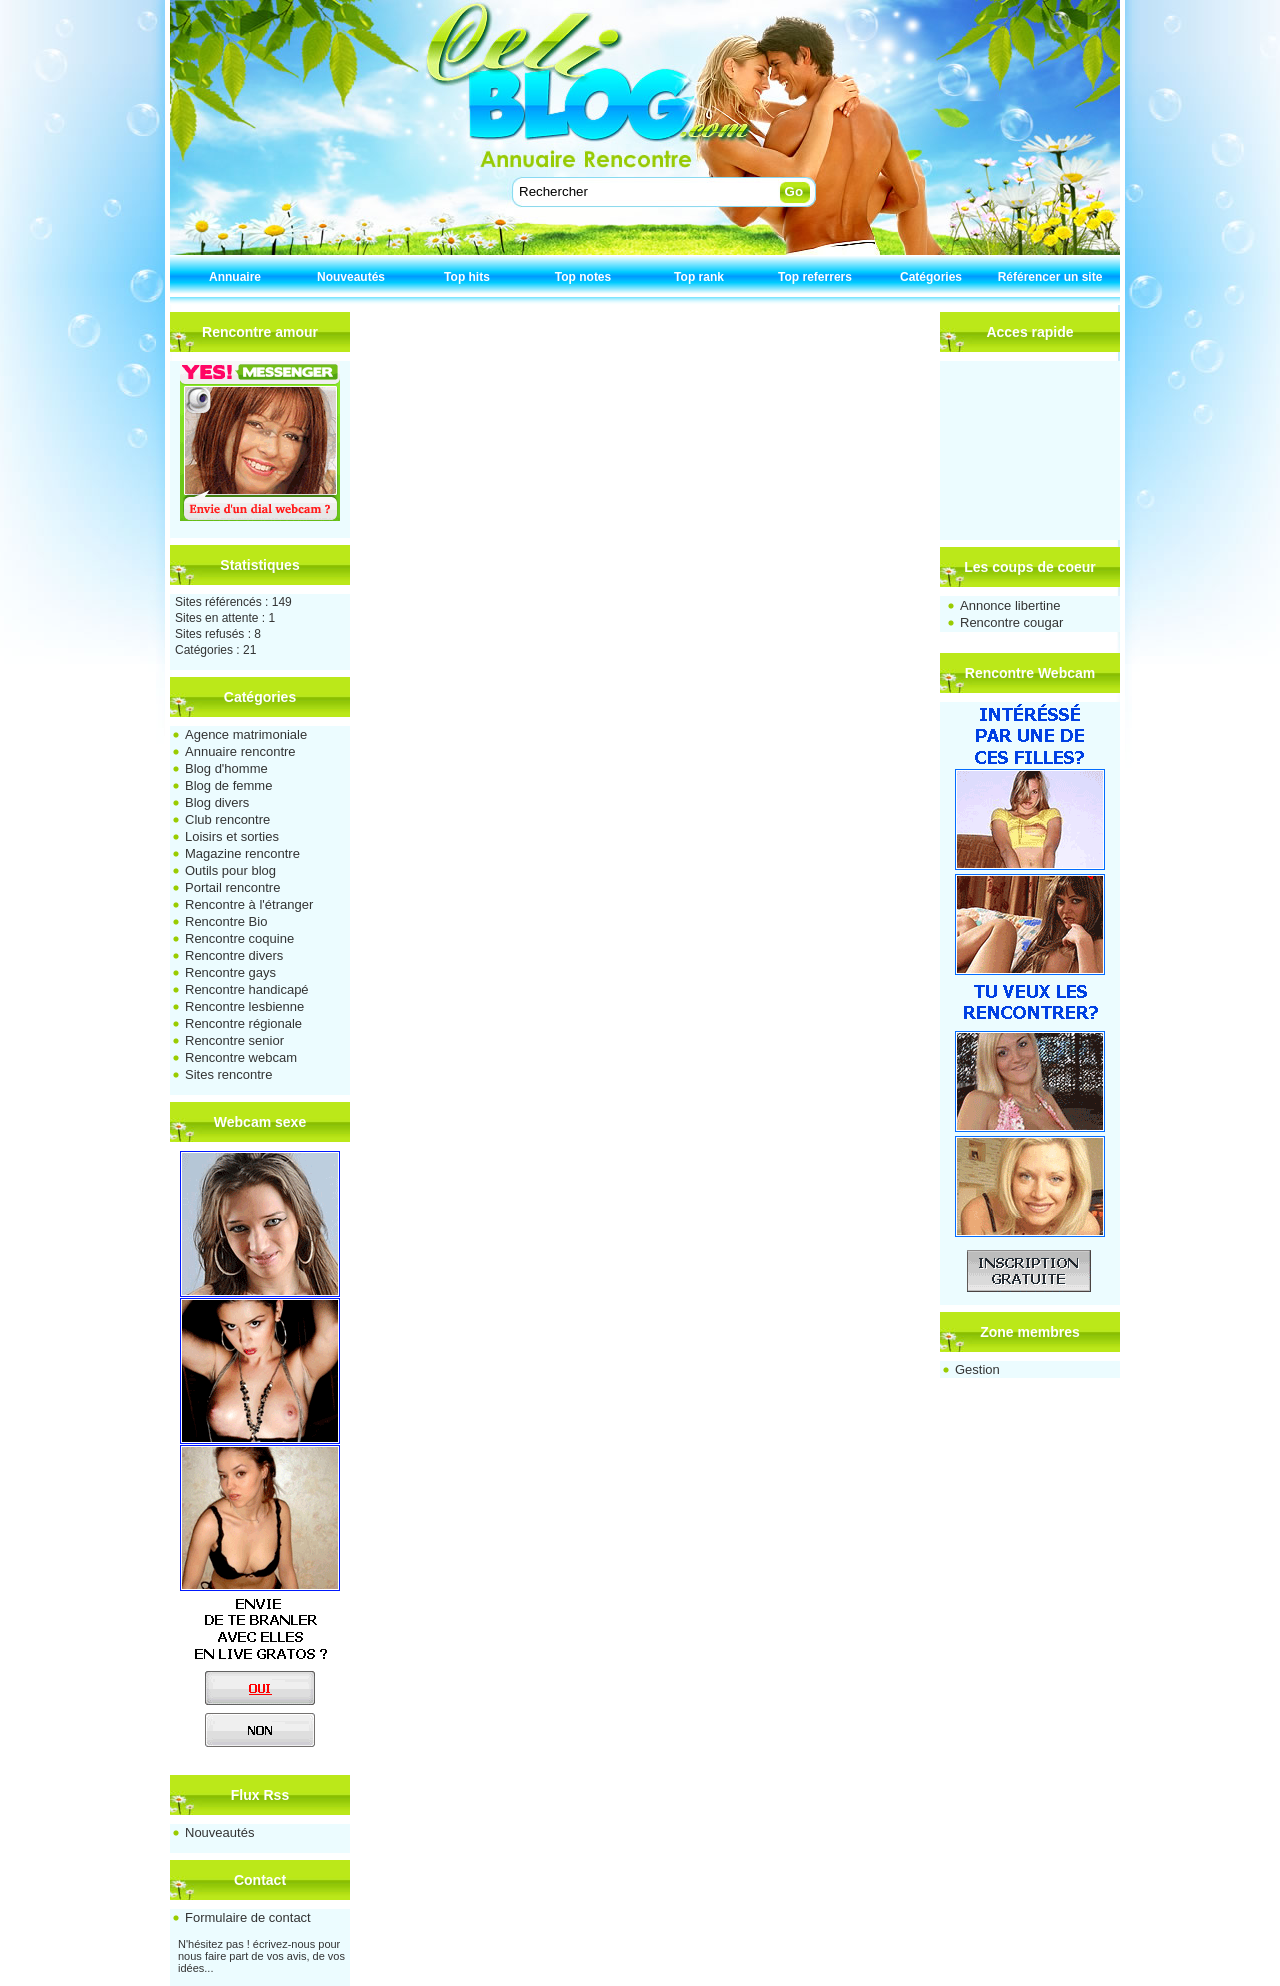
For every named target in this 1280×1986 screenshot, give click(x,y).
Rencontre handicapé (247, 989)
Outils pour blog (230, 870)
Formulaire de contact (248, 1917)
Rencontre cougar (1011, 622)
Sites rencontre (228, 1074)
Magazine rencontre (242, 853)
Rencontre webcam (241, 1057)
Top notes (583, 277)
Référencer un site (1050, 277)
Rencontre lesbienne (244, 1006)
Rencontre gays (230, 972)
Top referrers (815, 277)
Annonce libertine (1010, 605)
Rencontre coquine (239, 938)
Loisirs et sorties (232, 836)
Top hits (467, 277)
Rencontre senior (234, 1040)
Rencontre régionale (243, 1023)
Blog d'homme (226, 768)
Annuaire (235, 277)
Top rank (699, 277)
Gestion (977, 1369)
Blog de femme (228, 785)
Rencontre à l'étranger (249, 904)
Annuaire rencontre (240, 751)
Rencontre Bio (226, 921)
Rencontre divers (234, 955)
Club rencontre (227, 819)
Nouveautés (351, 277)
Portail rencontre (232, 887)
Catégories (931, 277)
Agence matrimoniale (246, 734)
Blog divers (217, 802)
